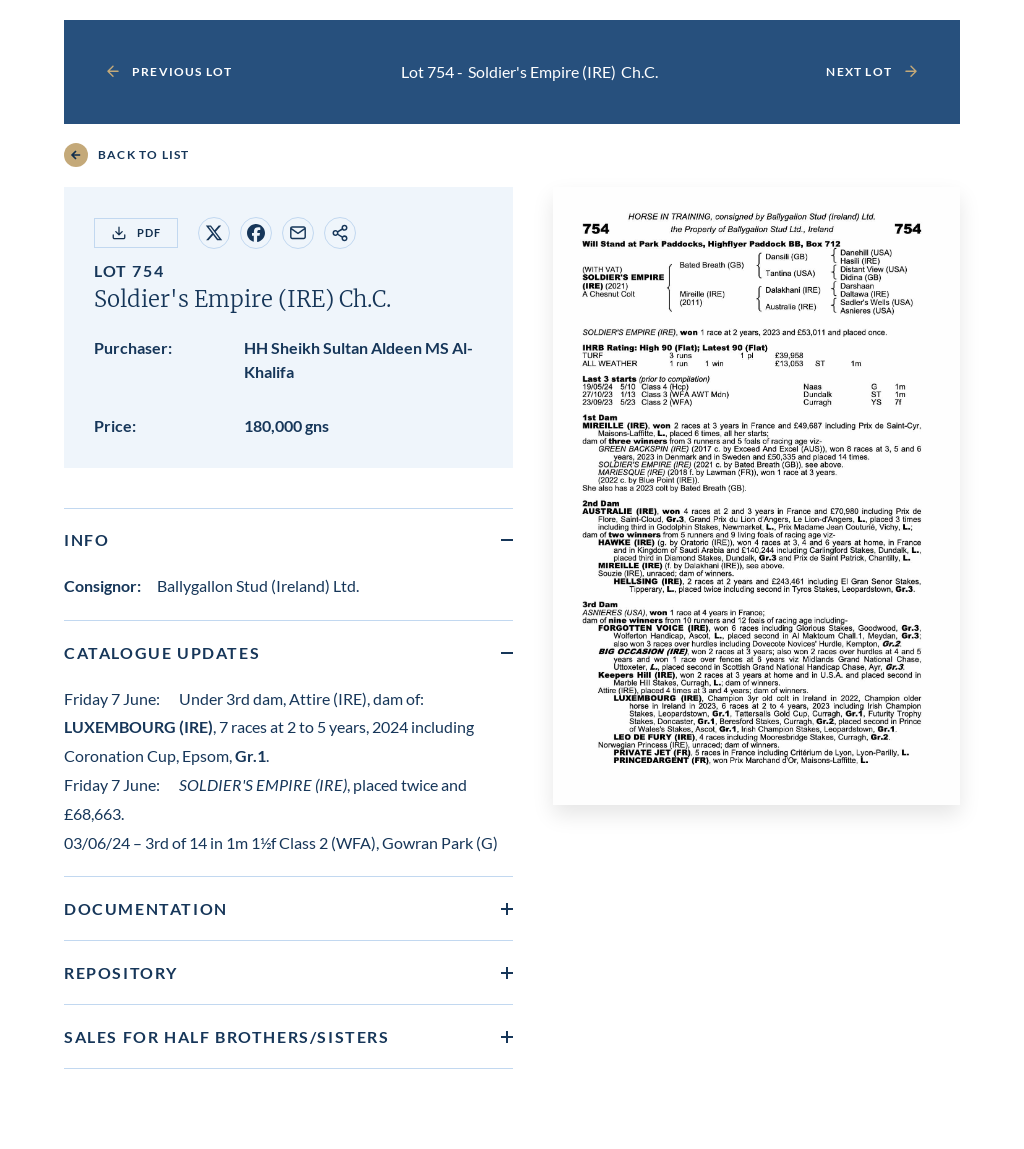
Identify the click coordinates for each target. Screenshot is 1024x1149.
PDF (136, 233)
